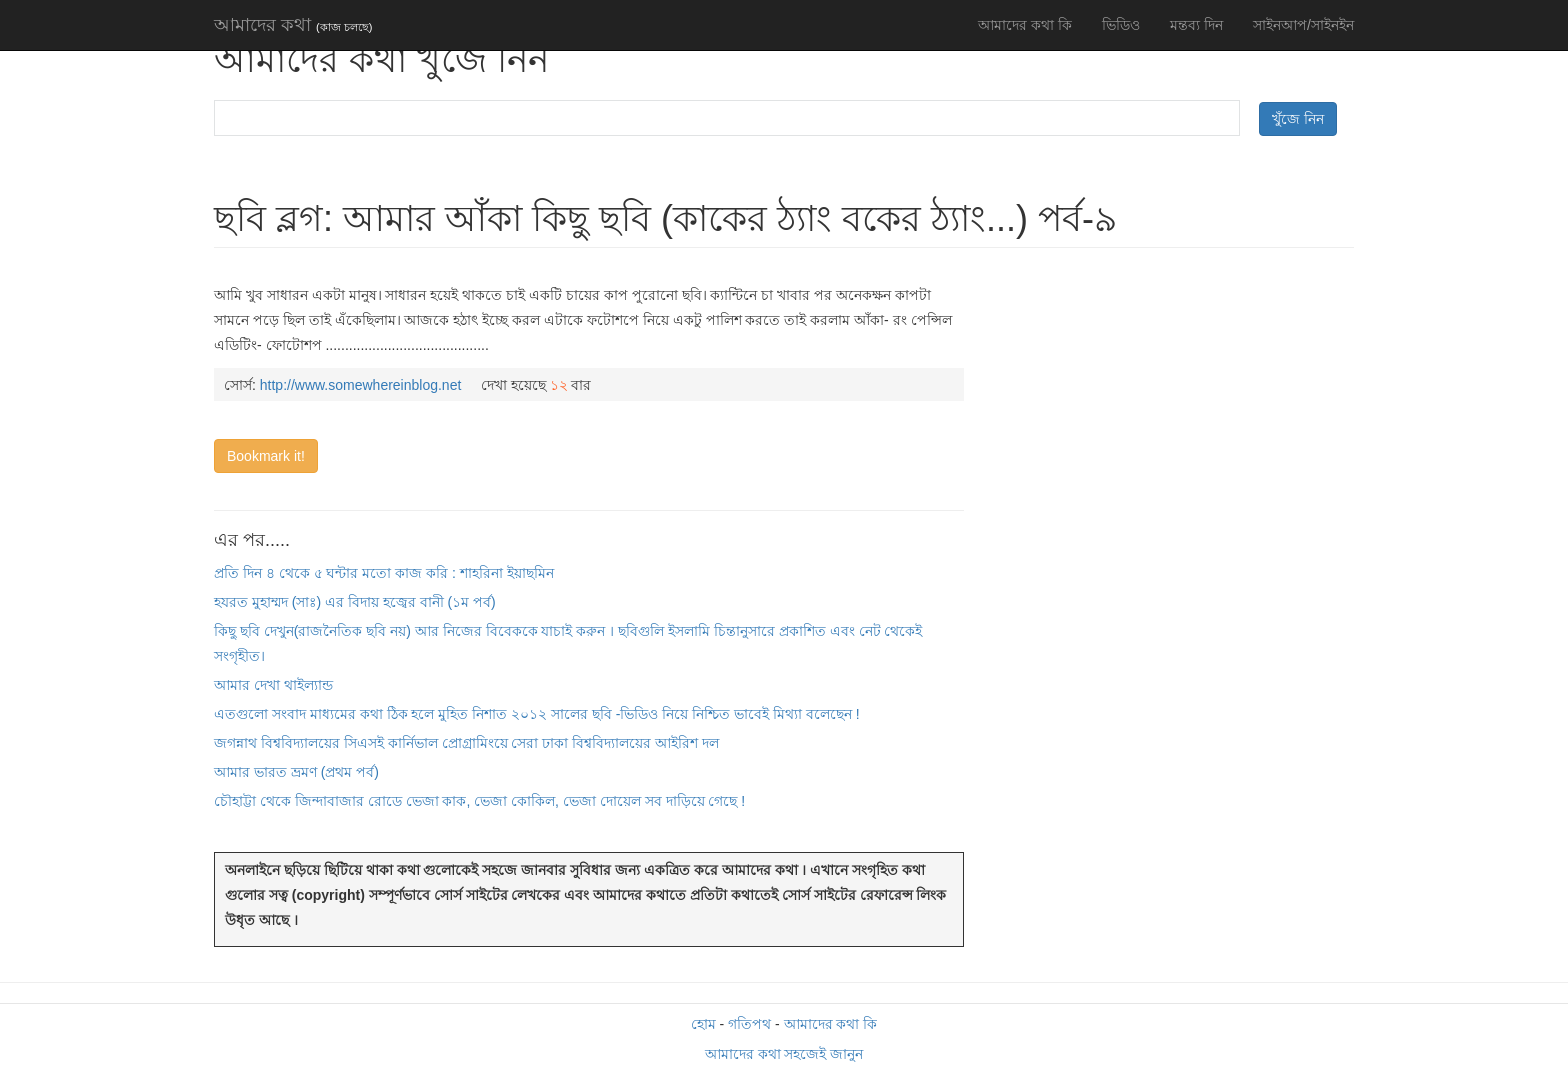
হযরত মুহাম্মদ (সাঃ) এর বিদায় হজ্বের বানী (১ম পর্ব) (355, 602)
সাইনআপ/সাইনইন (1303, 25)
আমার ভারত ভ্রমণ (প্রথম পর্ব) (296, 772)
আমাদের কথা (293, 25)
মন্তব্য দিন (1196, 25)
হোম (703, 1024)
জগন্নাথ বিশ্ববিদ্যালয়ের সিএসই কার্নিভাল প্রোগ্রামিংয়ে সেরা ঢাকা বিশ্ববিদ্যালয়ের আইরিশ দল (466, 743)
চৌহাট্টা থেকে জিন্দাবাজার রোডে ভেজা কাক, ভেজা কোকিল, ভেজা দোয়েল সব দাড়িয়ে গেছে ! (479, 801)
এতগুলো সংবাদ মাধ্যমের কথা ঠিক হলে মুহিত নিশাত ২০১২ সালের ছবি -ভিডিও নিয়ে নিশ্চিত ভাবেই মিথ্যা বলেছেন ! (537, 714)
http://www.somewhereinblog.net (361, 385)
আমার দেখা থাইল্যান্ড (273, 685)
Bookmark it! (266, 456)
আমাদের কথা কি (1025, 25)
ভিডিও (1121, 25)
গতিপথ (749, 1024)
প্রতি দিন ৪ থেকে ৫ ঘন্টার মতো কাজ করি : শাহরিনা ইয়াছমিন (384, 573)
